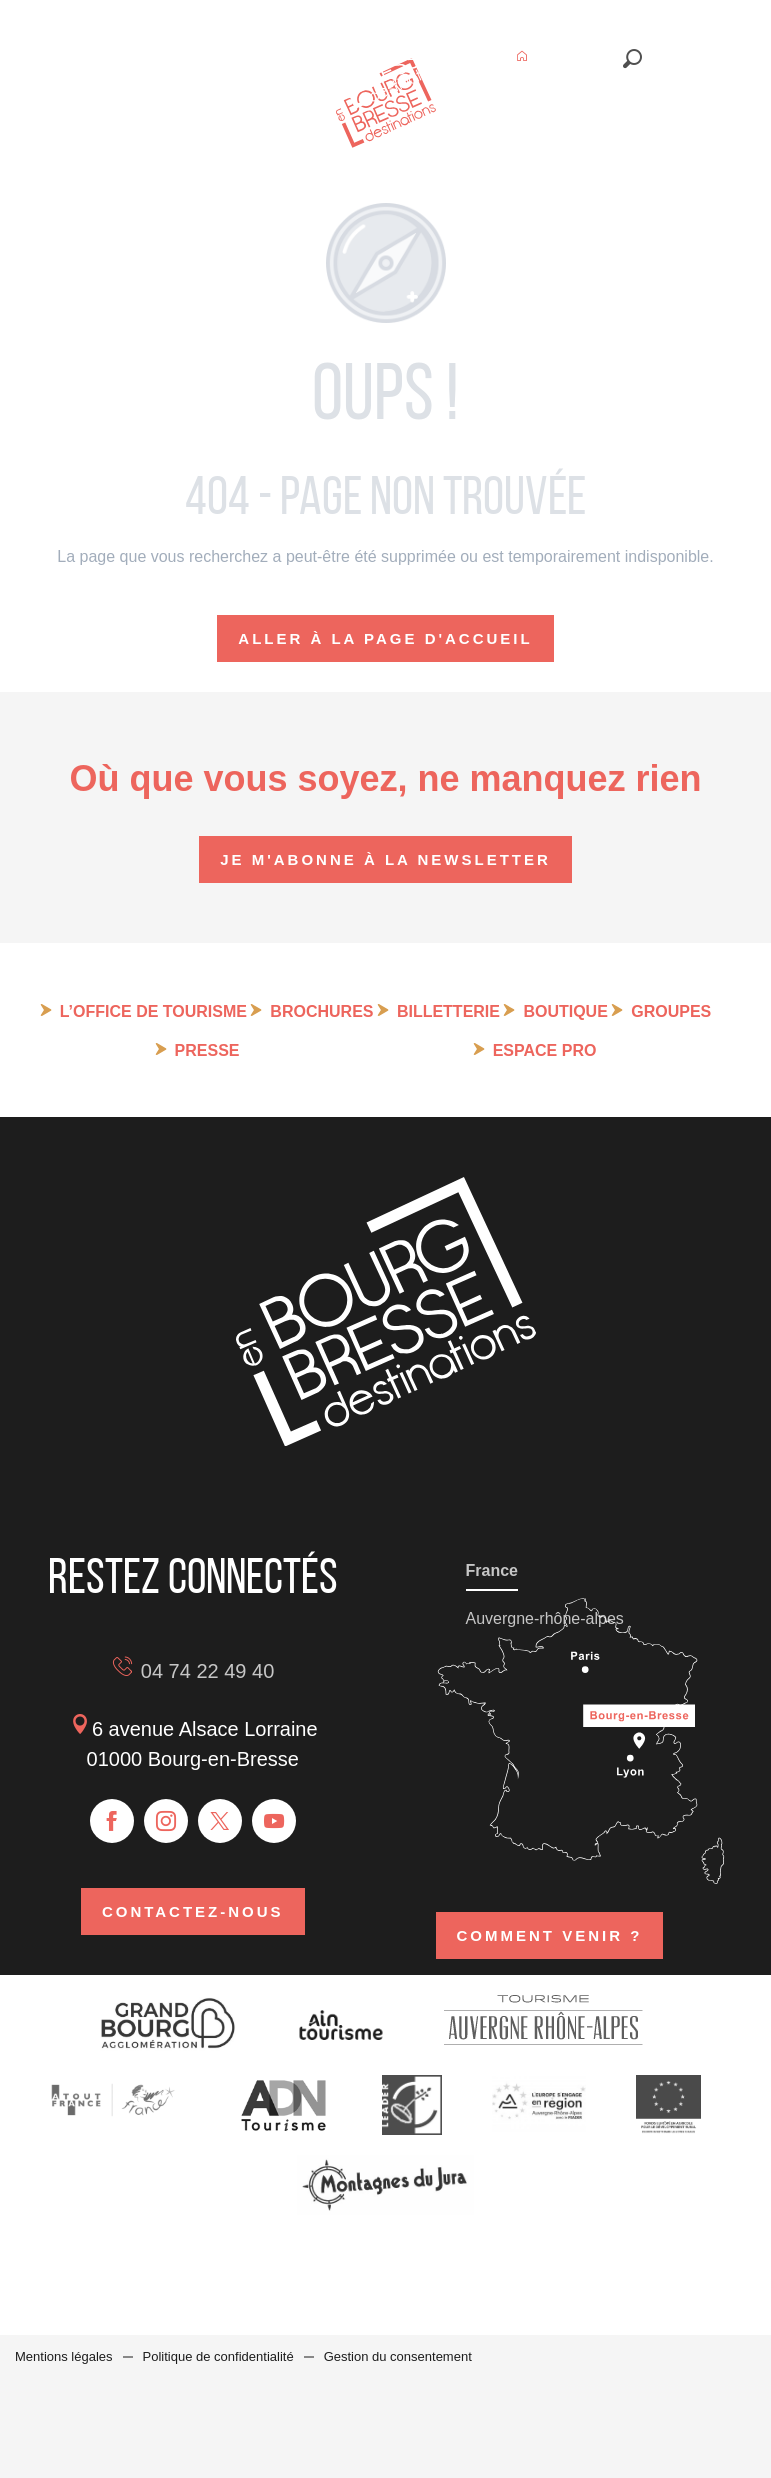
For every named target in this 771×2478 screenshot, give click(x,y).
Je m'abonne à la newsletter (385, 859)
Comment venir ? (550, 1935)
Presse (207, 1050)
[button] (632, 58)
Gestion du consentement (398, 2356)
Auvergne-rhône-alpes (545, 1618)
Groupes (671, 1011)
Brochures (321, 1011)
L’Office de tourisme (153, 1011)
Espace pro (545, 1050)
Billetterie (448, 1011)
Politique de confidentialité (218, 2356)
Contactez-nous (193, 1911)
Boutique (565, 1011)
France (492, 1570)
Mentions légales (64, 2356)
